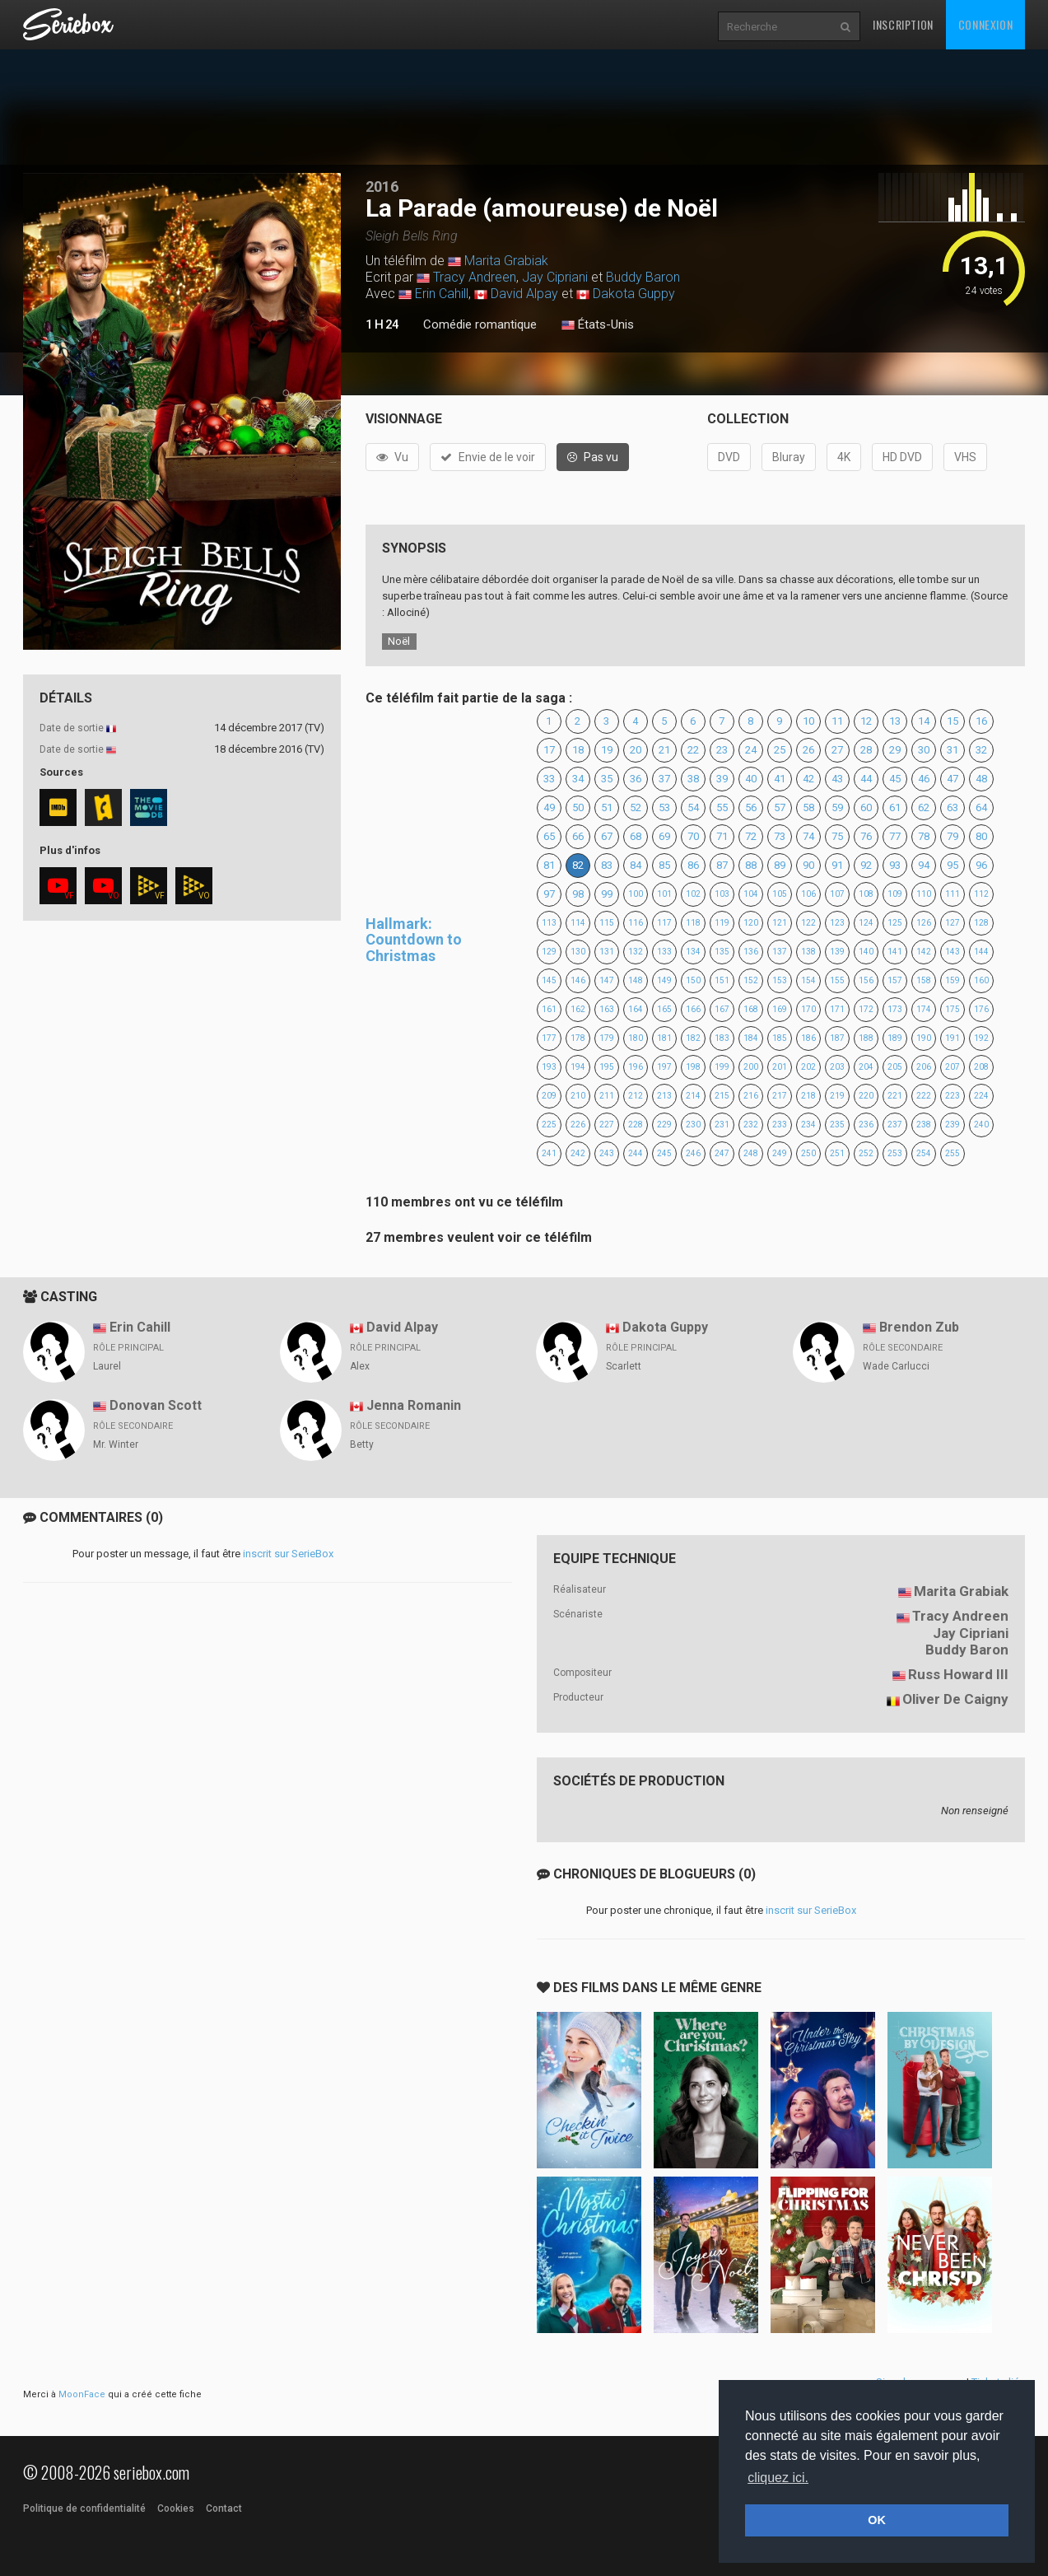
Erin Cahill (441, 293)
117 (664, 922)
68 (635, 836)
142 (923, 951)
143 (952, 951)
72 (751, 836)
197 (664, 1066)
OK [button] (877, 2520)
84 (635, 865)
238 (923, 1124)
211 (606, 1095)
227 (606, 1124)
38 (693, 778)
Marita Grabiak (506, 260)
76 (866, 836)
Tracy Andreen (474, 277)
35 (606, 778)
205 (894, 1066)
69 (664, 836)
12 (866, 721)
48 (981, 778)
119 (722, 922)
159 (952, 980)
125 (894, 922)
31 (952, 750)
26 (808, 750)
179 (606, 1038)
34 (578, 778)
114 (578, 922)
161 (549, 1009)
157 (894, 980)
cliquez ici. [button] (778, 2478)
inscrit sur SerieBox (288, 1553)
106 (808, 893)
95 (952, 865)
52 (635, 807)
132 (635, 951)
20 (635, 750)
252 (866, 1153)
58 (808, 807)
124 (866, 922)
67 (606, 836)
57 (779, 807)
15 (952, 721)
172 (866, 1009)
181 (664, 1038)
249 (779, 1153)
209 (549, 1095)
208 (981, 1066)
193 (549, 1066)
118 (693, 922)
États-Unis (597, 325)
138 (808, 951)
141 (894, 951)
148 (635, 980)
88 (751, 865)
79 (952, 836)
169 (779, 1009)
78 (923, 836)
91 (837, 865)
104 (750, 893)
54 (693, 807)
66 (578, 836)
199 (722, 1066)
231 (722, 1124)
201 (779, 1066)
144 (981, 951)
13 (895, 721)
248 (750, 1153)
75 (837, 836)
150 (693, 980)
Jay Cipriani (555, 277)
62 (923, 807)
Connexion (985, 24)
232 (750, 1124)
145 (549, 980)
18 (578, 750)
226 (578, 1124)
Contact (224, 2508)
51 (606, 807)
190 (923, 1038)
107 (837, 893)
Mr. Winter (115, 1444)
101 (664, 893)
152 (750, 980)
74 (808, 836)
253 (894, 1153)
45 (895, 778)
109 (894, 893)
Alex (360, 1366)
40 (751, 778)
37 (664, 778)
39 (722, 778)
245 (664, 1153)
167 (722, 1009)
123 (837, 922)
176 (981, 1009)
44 (866, 778)
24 (751, 750)
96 (981, 865)
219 (837, 1095)
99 (606, 894)
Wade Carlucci (896, 1366)
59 (837, 807)
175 (952, 1009)
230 (693, 1124)
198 (693, 1066)
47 (952, 778)
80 (981, 836)
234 (808, 1124)
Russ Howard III (958, 1674)
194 (578, 1066)
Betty (362, 1444)
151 (722, 980)
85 (664, 865)
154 (808, 980)
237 (894, 1124)
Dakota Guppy (634, 293)
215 (722, 1095)
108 (866, 893)
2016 (382, 186)
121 (779, 922)
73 (779, 836)
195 (606, 1066)
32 (981, 750)
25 (779, 750)
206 (923, 1066)
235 (837, 1124)
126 (923, 922)
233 (779, 1124)
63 (952, 807)
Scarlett (623, 1366)
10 (808, 721)
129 (549, 951)
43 (837, 778)
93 (895, 865)
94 (923, 865)
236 (866, 1124)
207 (952, 1066)
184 (750, 1038)
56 (751, 807)
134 (693, 951)
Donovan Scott (155, 1405)
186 (808, 1038)
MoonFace (81, 2394)
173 (894, 1009)
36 (635, 778)
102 (693, 893)
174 (923, 1009)
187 (837, 1038)
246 (693, 1153)
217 (779, 1095)
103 (722, 893)
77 (895, 836)
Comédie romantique (480, 324)
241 (549, 1153)
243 (606, 1153)
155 (837, 980)
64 (981, 807)
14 (923, 721)
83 (606, 865)
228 (635, 1124)
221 (894, 1095)
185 (779, 1038)
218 (808, 1095)
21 (664, 750)
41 (779, 778)
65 (549, 836)
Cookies (175, 2508)
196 (635, 1066)
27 (837, 750)
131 (606, 951)
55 (722, 807)
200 (750, 1066)
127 (952, 922)
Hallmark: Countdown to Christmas (414, 940)
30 (923, 750)
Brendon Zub (919, 1327)
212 (635, 1095)
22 (693, 750)
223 (952, 1095)
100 (635, 893)
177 (549, 1038)
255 (952, 1153)
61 (895, 807)
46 (923, 778)
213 (664, 1095)
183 (722, 1038)
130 (578, 951)
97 (549, 894)
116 (635, 922)
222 (923, 1095)
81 (549, 865)
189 (894, 1038)
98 (578, 894)
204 (866, 1066)
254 (923, 1153)
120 (750, 922)
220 (866, 1095)
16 (981, 721)
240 (981, 1124)
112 (981, 893)
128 (981, 922)
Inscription (903, 24)
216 (750, 1095)
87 (722, 865)
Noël (399, 641)
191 (952, 1038)
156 (866, 980)
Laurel (107, 1366)
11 (837, 721)
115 (606, 922)
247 (722, 1153)
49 (549, 807)
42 (808, 778)
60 (866, 807)
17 (549, 750)
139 (837, 951)
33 (549, 778)
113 (549, 922)
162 (578, 1009)
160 (981, 980)
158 (923, 980)
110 (923, 893)
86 (693, 865)
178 (578, 1038)
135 (722, 951)
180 (635, 1038)
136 (750, 951)
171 (837, 1009)
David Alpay (524, 293)
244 (635, 1153)
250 (808, 1153)
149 (664, 980)
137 (779, 951)
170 (808, 1009)
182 (693, 1038)
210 (578, 1095)
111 (952, 893)
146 (578, 980)
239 (952, 1124)
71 (722, 836)
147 (606, 980)
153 (779, 980)
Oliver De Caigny (955, 1699)
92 (866, 865)
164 (635, 1009)
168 (750, 1009)
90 (808, 865)
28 (866, 750)
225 (549, 1124)
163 (606, 1009)
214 (693, 1095)
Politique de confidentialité (84, 2508)
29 (895, 750)
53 (664, 807)
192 (981, 1038)
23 (722, 750)
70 (693, 836)
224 (981, 1095)
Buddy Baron (643, 277)
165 (664, 1009)
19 (606, 750)
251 (837, 1153)
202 (808, 1066)
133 (664, 951)
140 (866, 951)
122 (808, 922)
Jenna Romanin (413, 1405)
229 (664, 1124)
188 (866, 1038)
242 (578, 1153)
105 (779, 893)
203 (837, 1066)
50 (578, 807)
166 (693, 1009)
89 (779, 865)
